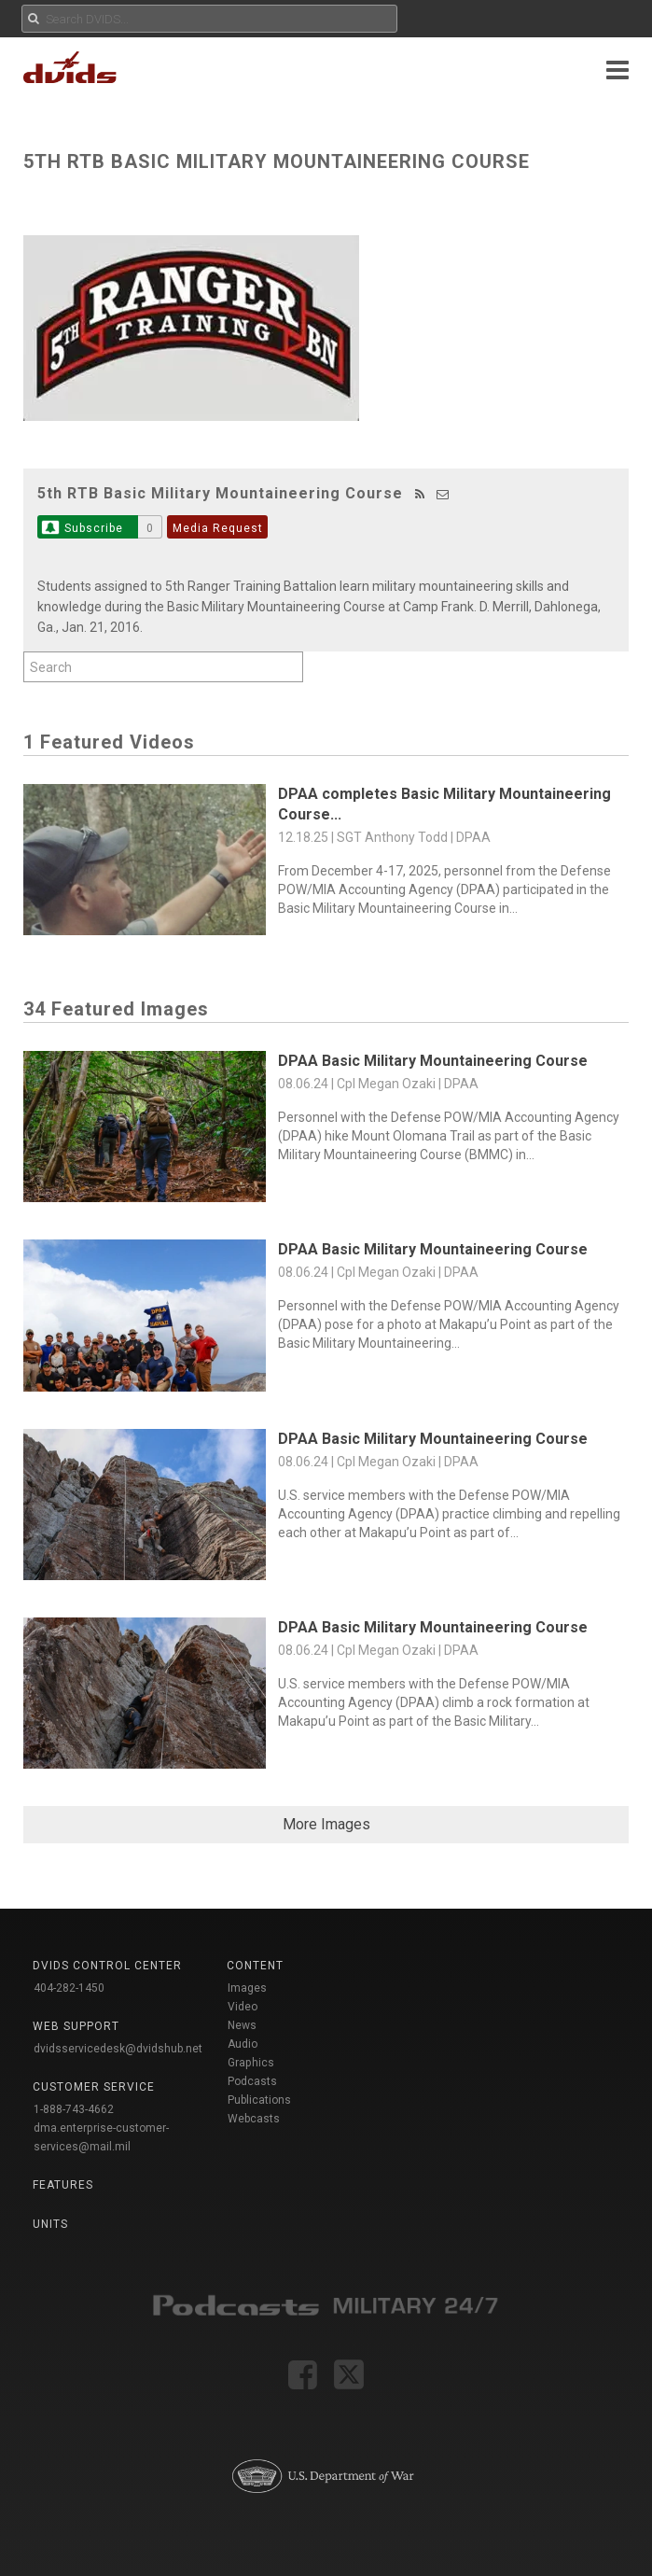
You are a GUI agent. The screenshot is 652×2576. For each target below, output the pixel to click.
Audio (242, 2044)
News (242, 2025)
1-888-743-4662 (74, 2109)
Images (247, 1988)
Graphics (251, 2062)
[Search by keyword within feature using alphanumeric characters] (163, 666)
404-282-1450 (69, 1988)
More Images (326, 1824)
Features (63, 2184)
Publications (259, 2100)
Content (255, 1965)
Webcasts (254, 2118)
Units (50, 2224)
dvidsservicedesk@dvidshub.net (118, 2048)
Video (242, 2006)
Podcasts (252, 2081)
